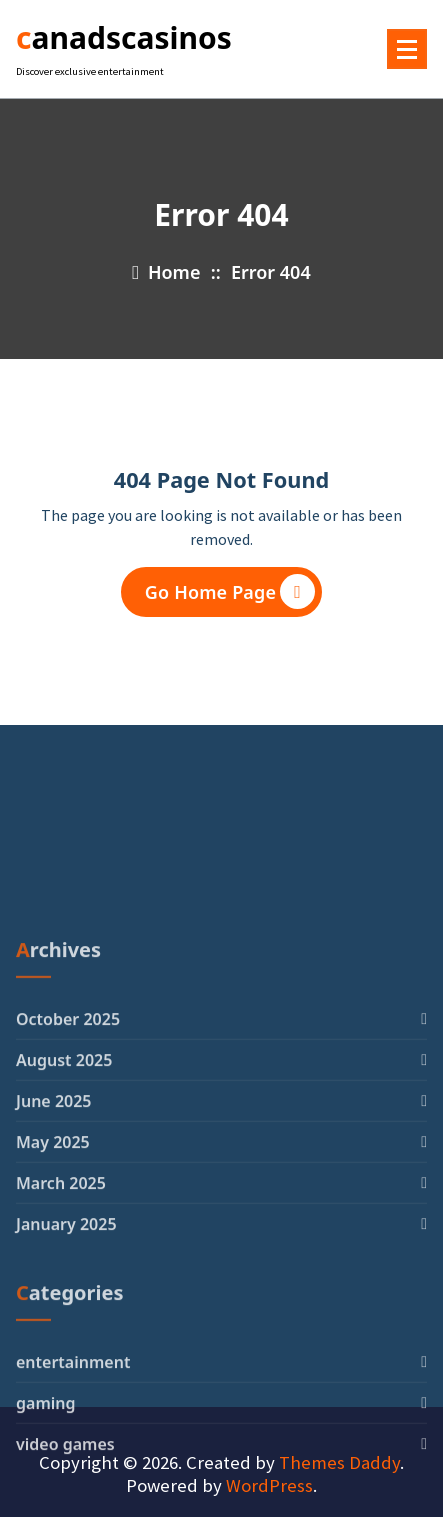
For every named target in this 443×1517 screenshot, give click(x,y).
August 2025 (64, 1203)
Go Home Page (230, 591)
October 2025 (68, 1162)
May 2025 (53, 1285)
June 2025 (54, 1244)
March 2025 (61, 1326)
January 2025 (66, 1367)
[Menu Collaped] (407, 49)
